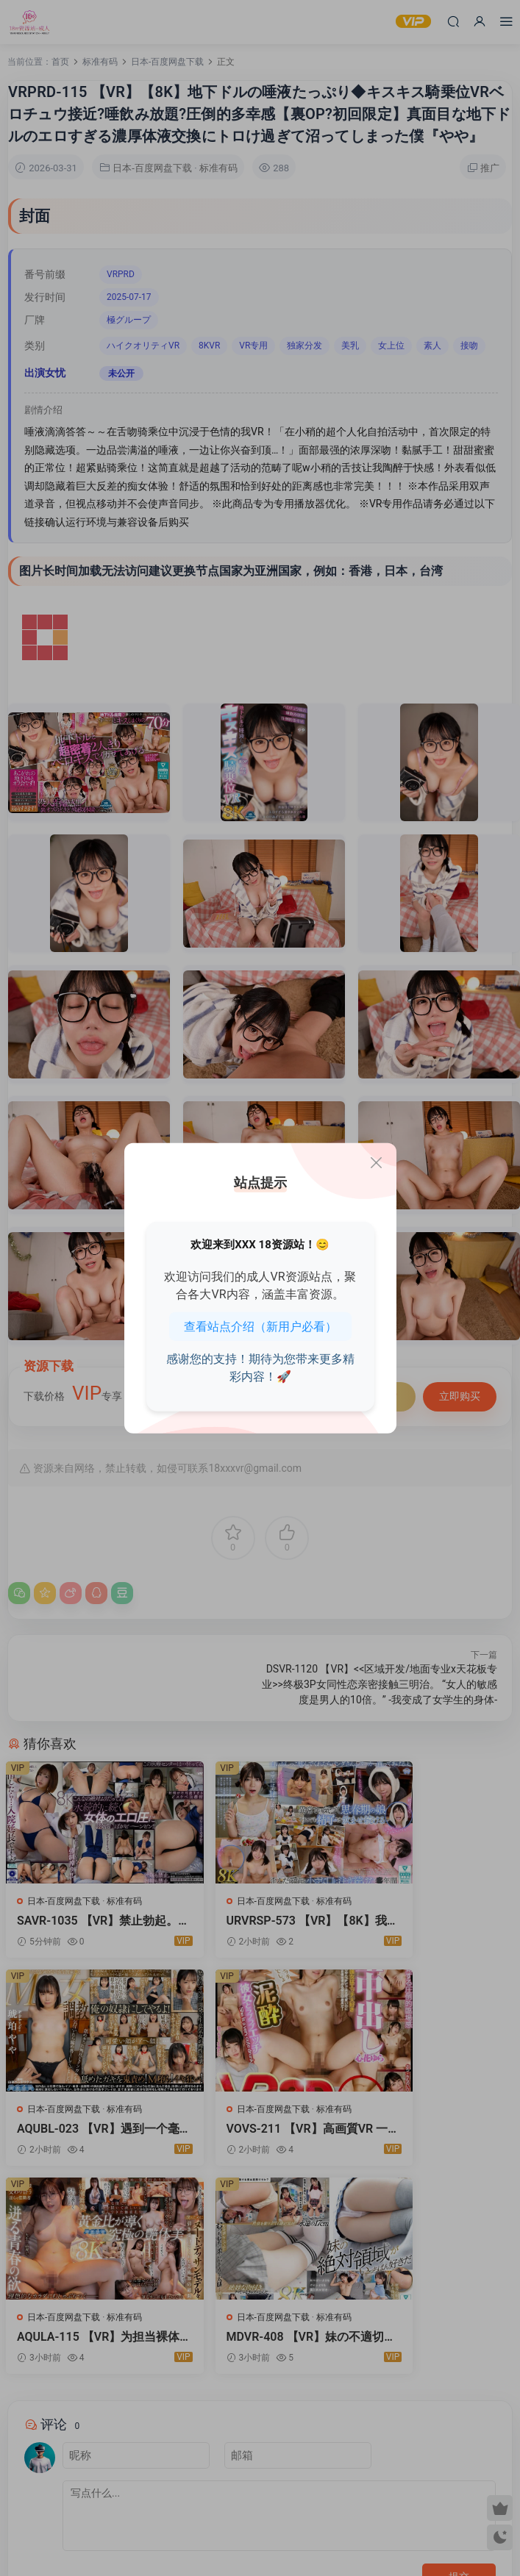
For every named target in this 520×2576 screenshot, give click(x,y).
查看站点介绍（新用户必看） (260, 1326)
